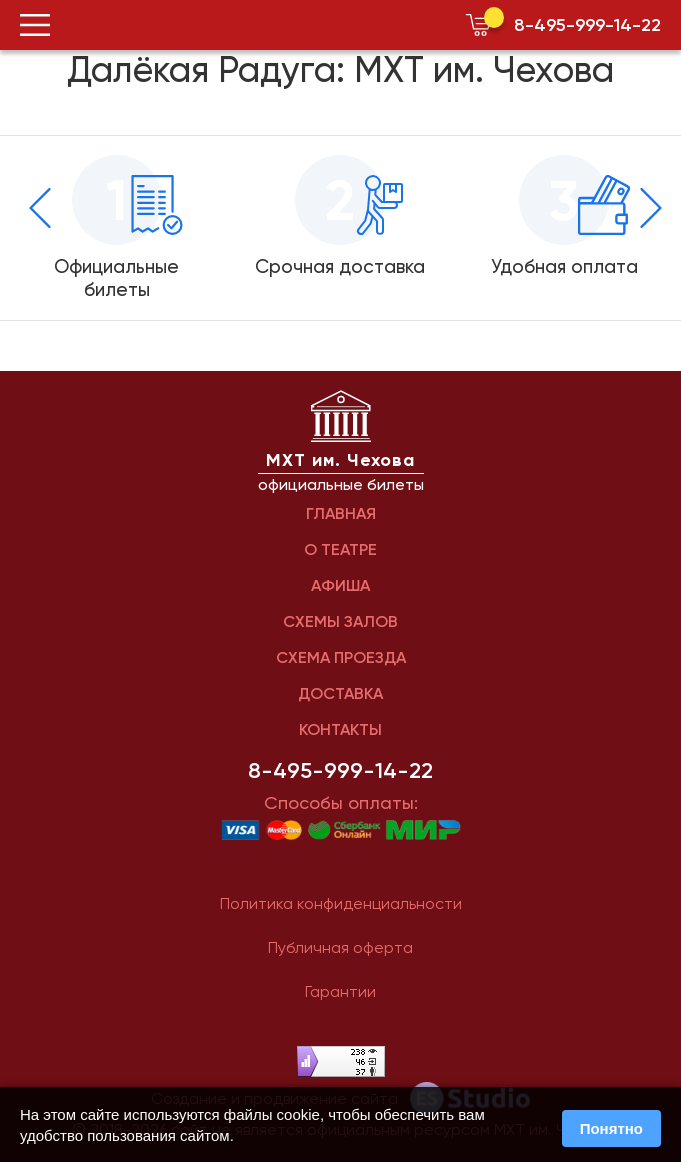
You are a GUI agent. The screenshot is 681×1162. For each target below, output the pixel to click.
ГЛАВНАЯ (341, 513)
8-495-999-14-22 (587, 25)
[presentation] (40, 208)
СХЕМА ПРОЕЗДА (341, 657)
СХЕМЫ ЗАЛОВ (340, 621)
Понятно (611, 1128)
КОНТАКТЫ (340, 729)
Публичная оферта (340, 947)
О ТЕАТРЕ (340, 549)
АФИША (340, 585)
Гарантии (340, 991)
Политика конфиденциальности (341, 903)
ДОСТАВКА (340, 693)
